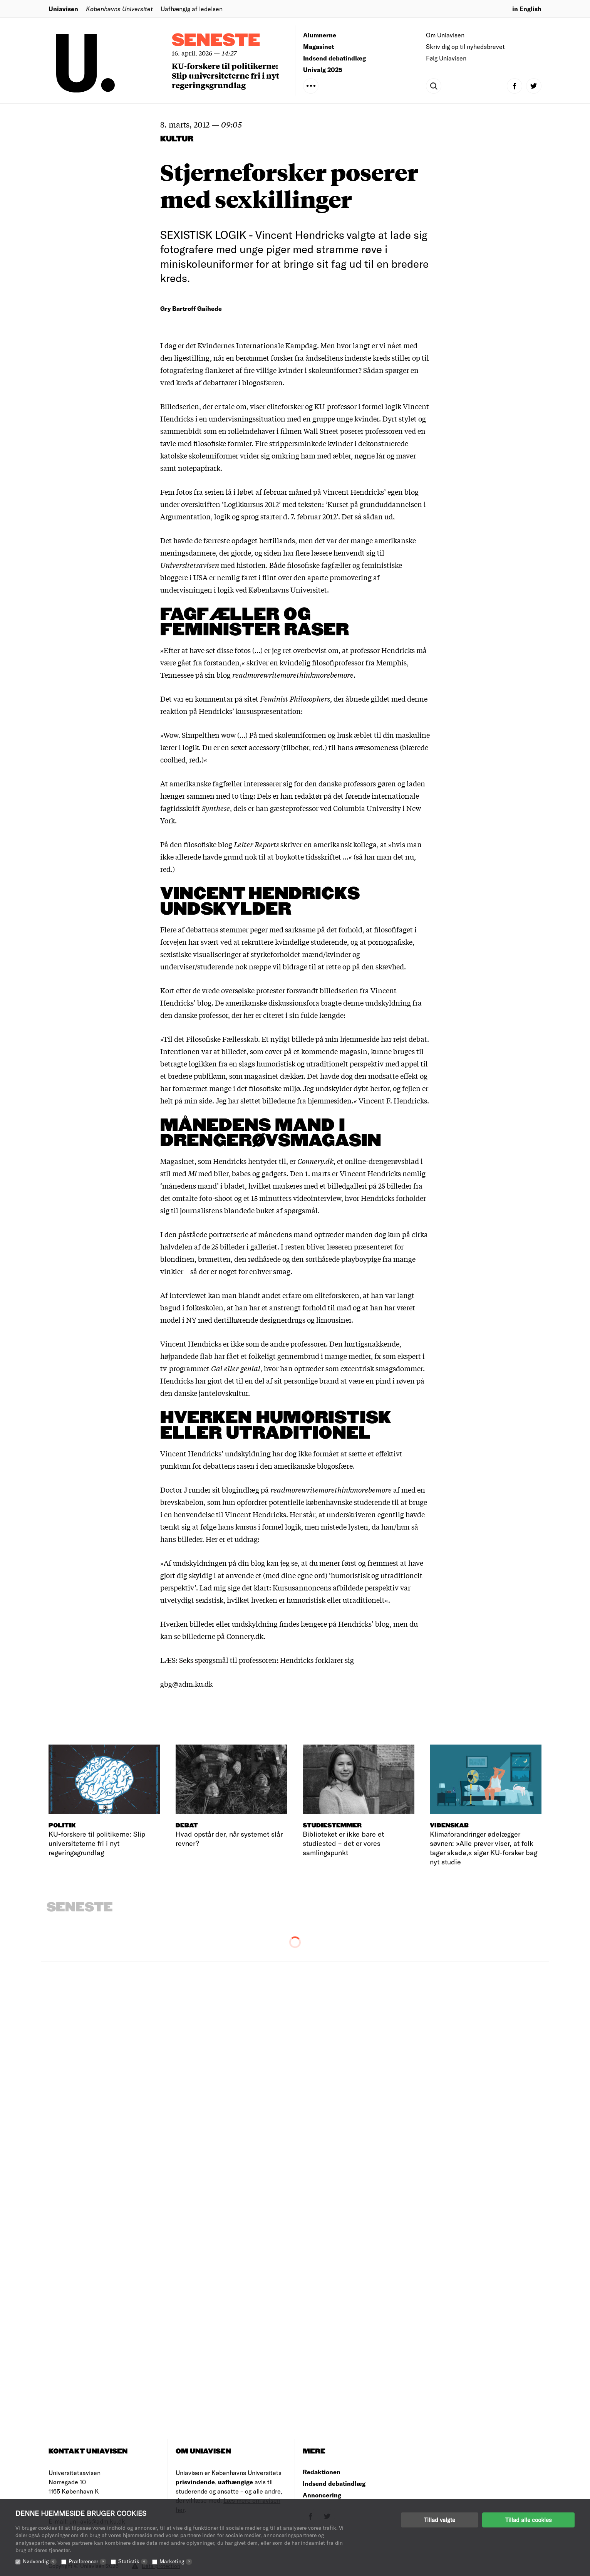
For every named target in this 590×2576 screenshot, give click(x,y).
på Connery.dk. (241, 1636)
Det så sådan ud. (368, 516)
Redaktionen (321, 2471)
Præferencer (87, 2561)
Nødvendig (40, 2561)
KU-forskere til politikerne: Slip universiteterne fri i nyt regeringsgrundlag (225, 75)
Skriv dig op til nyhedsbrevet (465, 46)
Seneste (216, 40)
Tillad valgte (439, 2519)
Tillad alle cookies (528, 2519)
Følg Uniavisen (446, 58)
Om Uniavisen (445, 35)
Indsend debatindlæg (334, 58)
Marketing (175, 2561)
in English (526, 8)
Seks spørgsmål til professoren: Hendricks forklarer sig (266, 1660)
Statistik (133, 2561)
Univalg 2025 (322, 69)
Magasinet (318, 46)
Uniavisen (63, 8)
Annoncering (322, 2495)
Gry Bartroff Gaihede (191, 308)
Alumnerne (319, 35)
